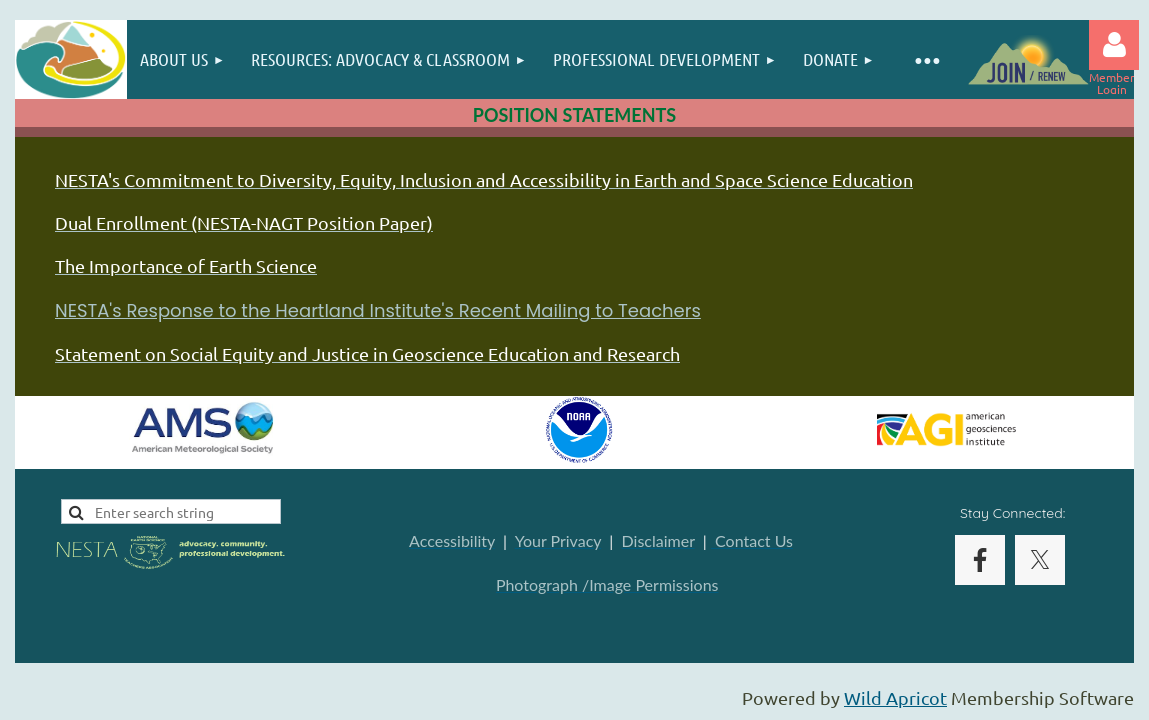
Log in (1114, 45)
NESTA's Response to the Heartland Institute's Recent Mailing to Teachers (378, 310)
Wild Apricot (895, 697)
